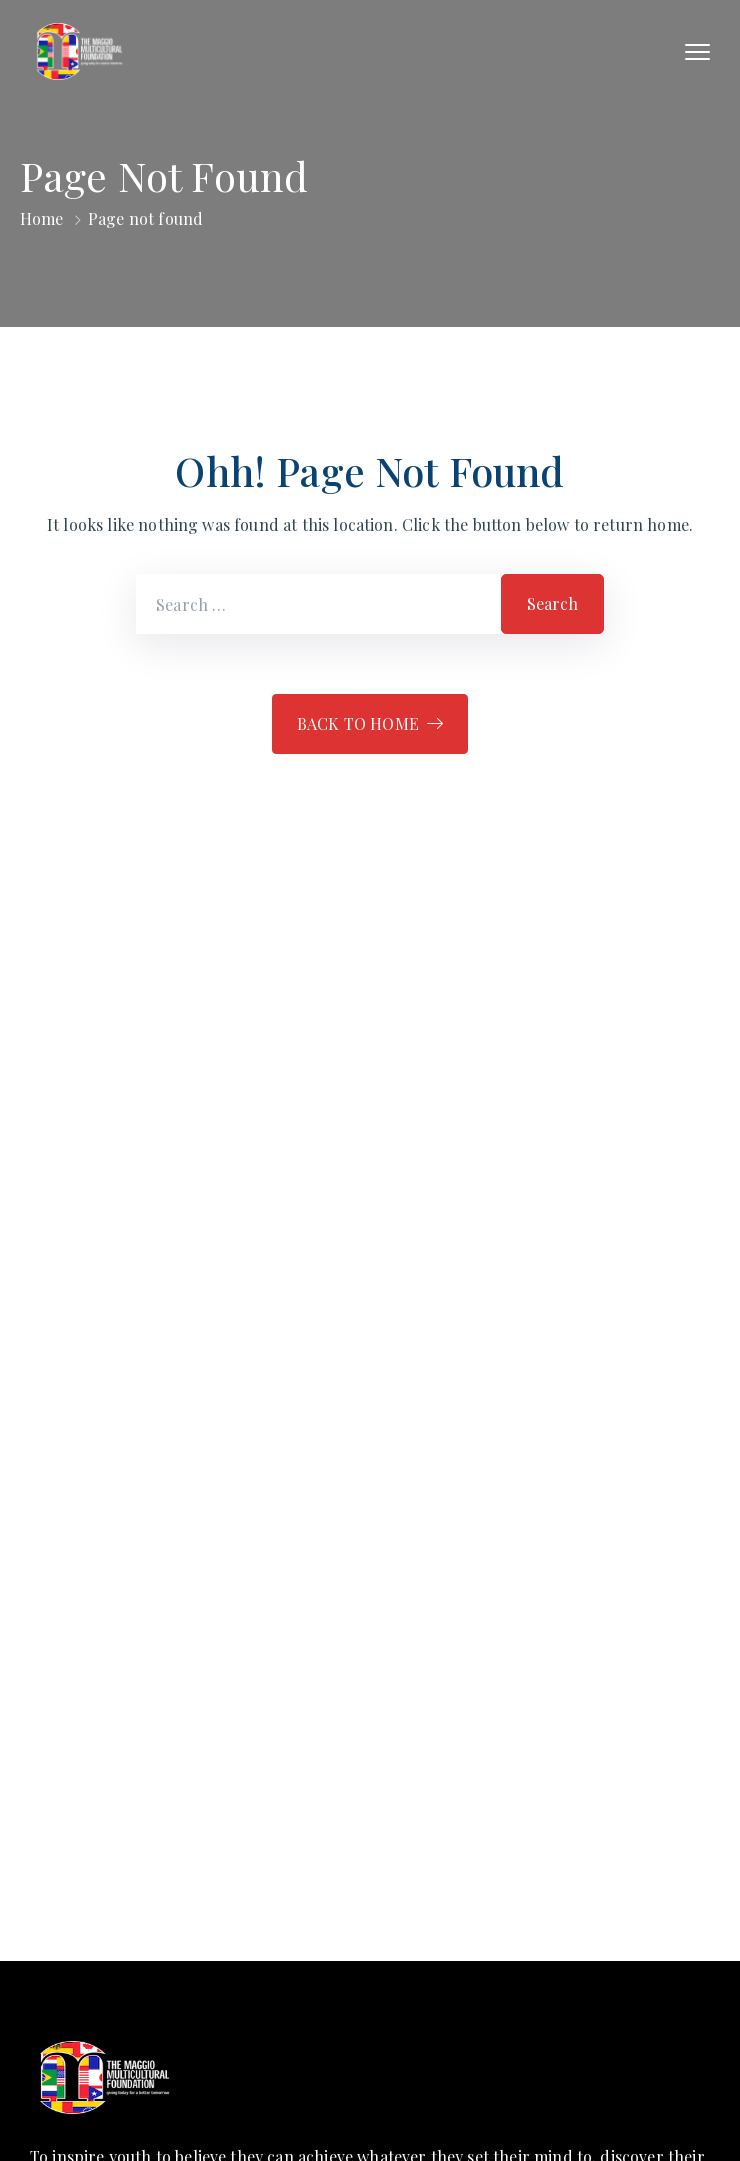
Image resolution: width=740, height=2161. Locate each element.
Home (42, 218)
